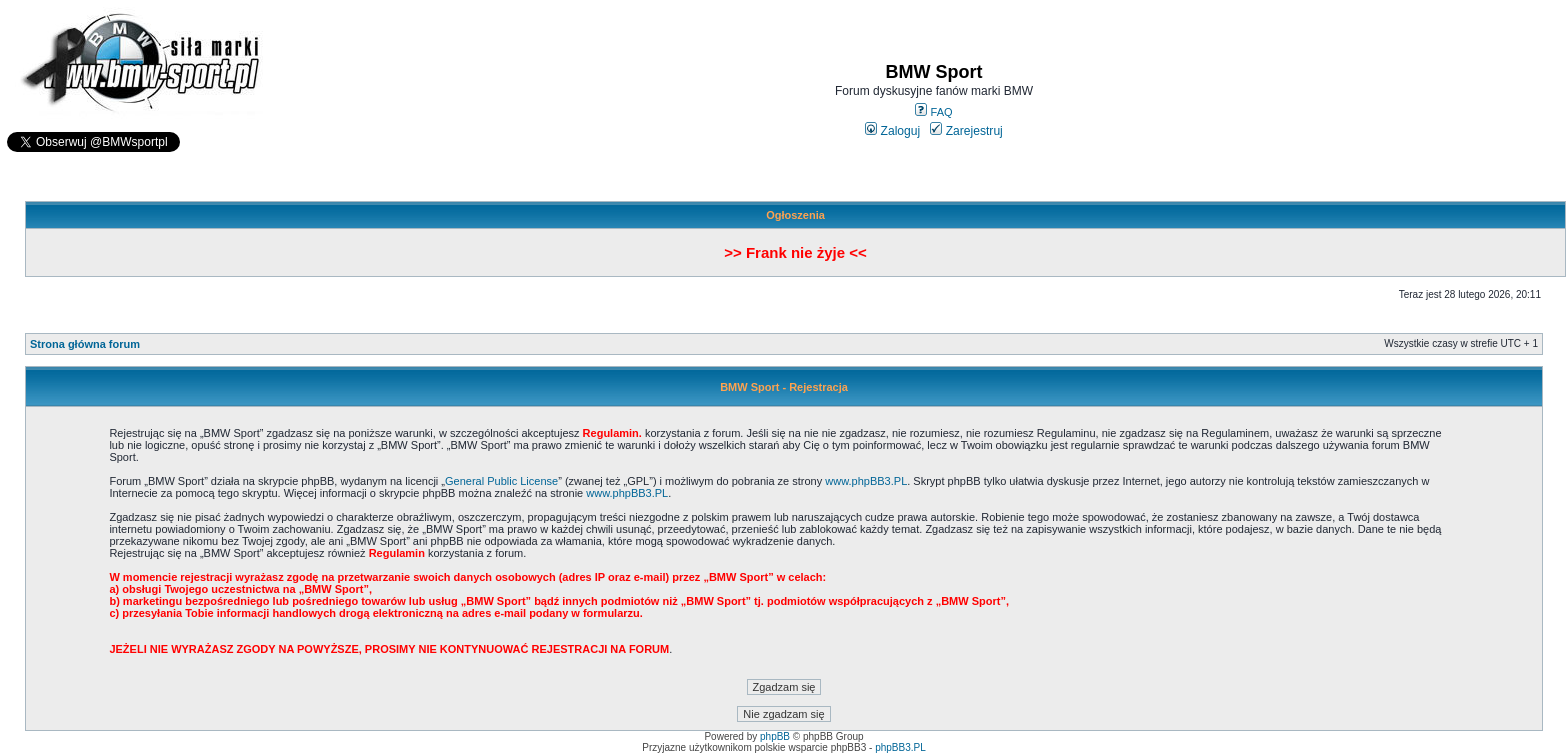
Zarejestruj (966, 131)
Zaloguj (892, 131)
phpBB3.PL (900, 747)
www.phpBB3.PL (866, 481)
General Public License (501, 481)
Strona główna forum (85, 344)
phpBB (775, 736)
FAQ (933, 112)
